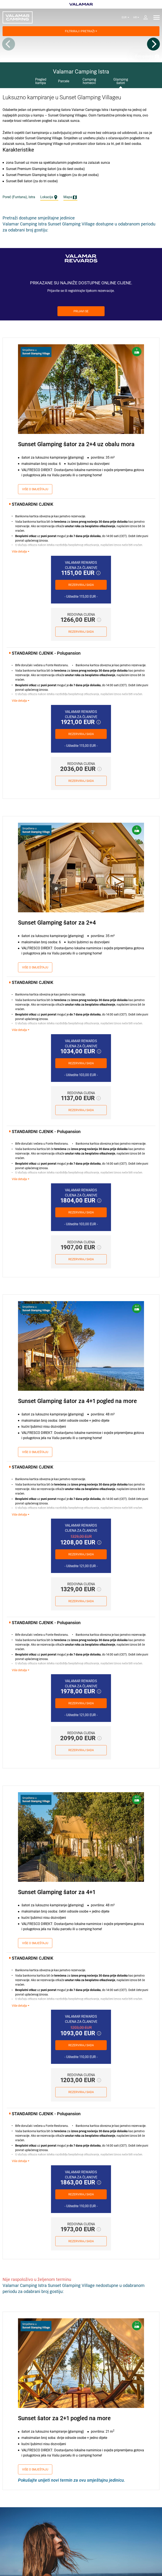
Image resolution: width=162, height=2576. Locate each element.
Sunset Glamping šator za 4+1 (56, 1892)
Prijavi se (81, 311)
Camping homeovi (89, 81)
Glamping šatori (120, 81)
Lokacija (49, 197)
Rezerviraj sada (81, 631)
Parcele (63, 81)
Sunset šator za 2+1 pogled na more (64, 2418)
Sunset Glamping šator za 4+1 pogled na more (77, 1401)
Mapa (70, 197)
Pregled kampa (40, 81)
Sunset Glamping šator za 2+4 (57, 922)
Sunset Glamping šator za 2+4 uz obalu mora (76, 444)
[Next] (153, 44)
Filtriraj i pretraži (81, 31)
